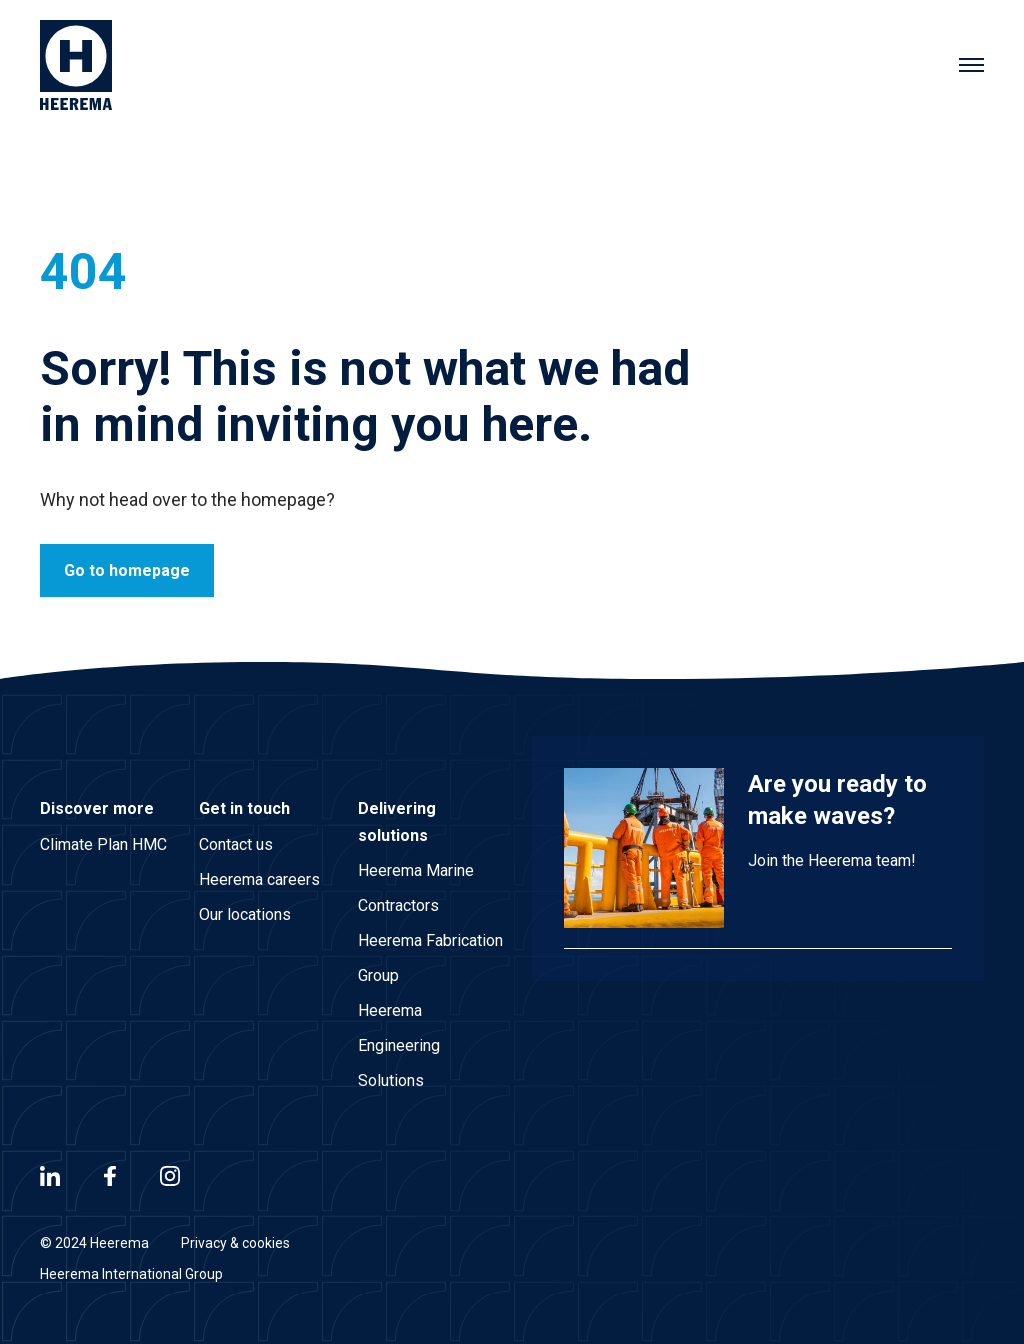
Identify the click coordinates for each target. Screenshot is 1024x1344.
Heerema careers (259, 879)
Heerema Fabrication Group (430, 958)
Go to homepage (127, 570)
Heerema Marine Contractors (416, 888)
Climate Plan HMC (103, 844)
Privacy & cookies (235, 1243)
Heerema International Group (131, 1274)
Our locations (245, 914)
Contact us (236, 844)
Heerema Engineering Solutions (399, 1045)
